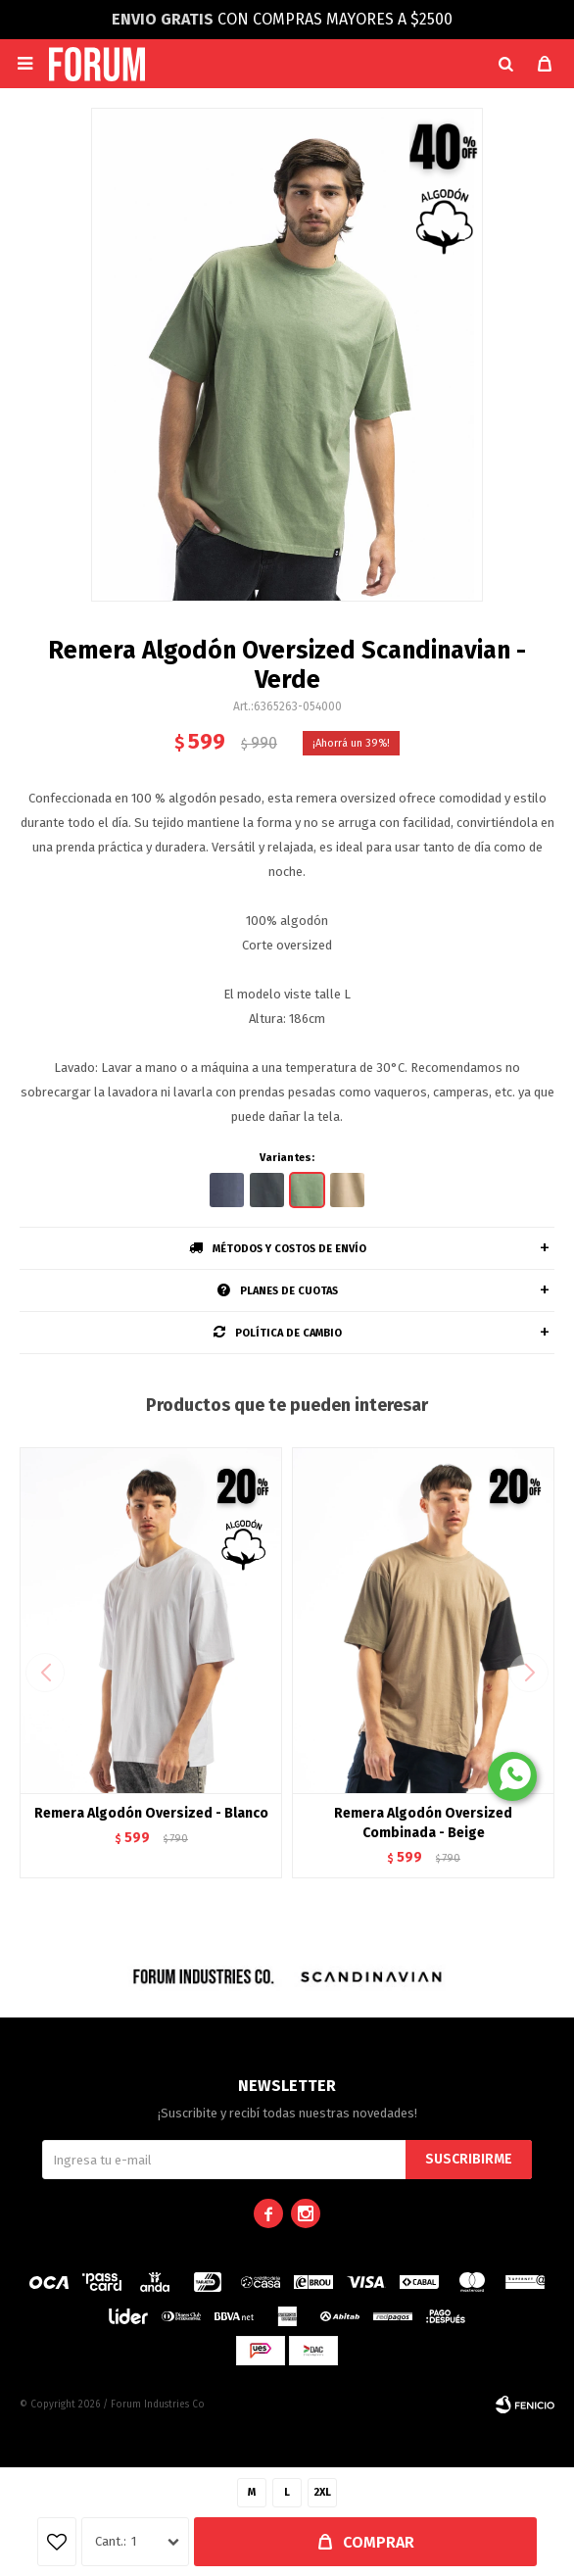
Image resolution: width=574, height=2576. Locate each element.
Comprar (378, 2542)
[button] (505, 63)
